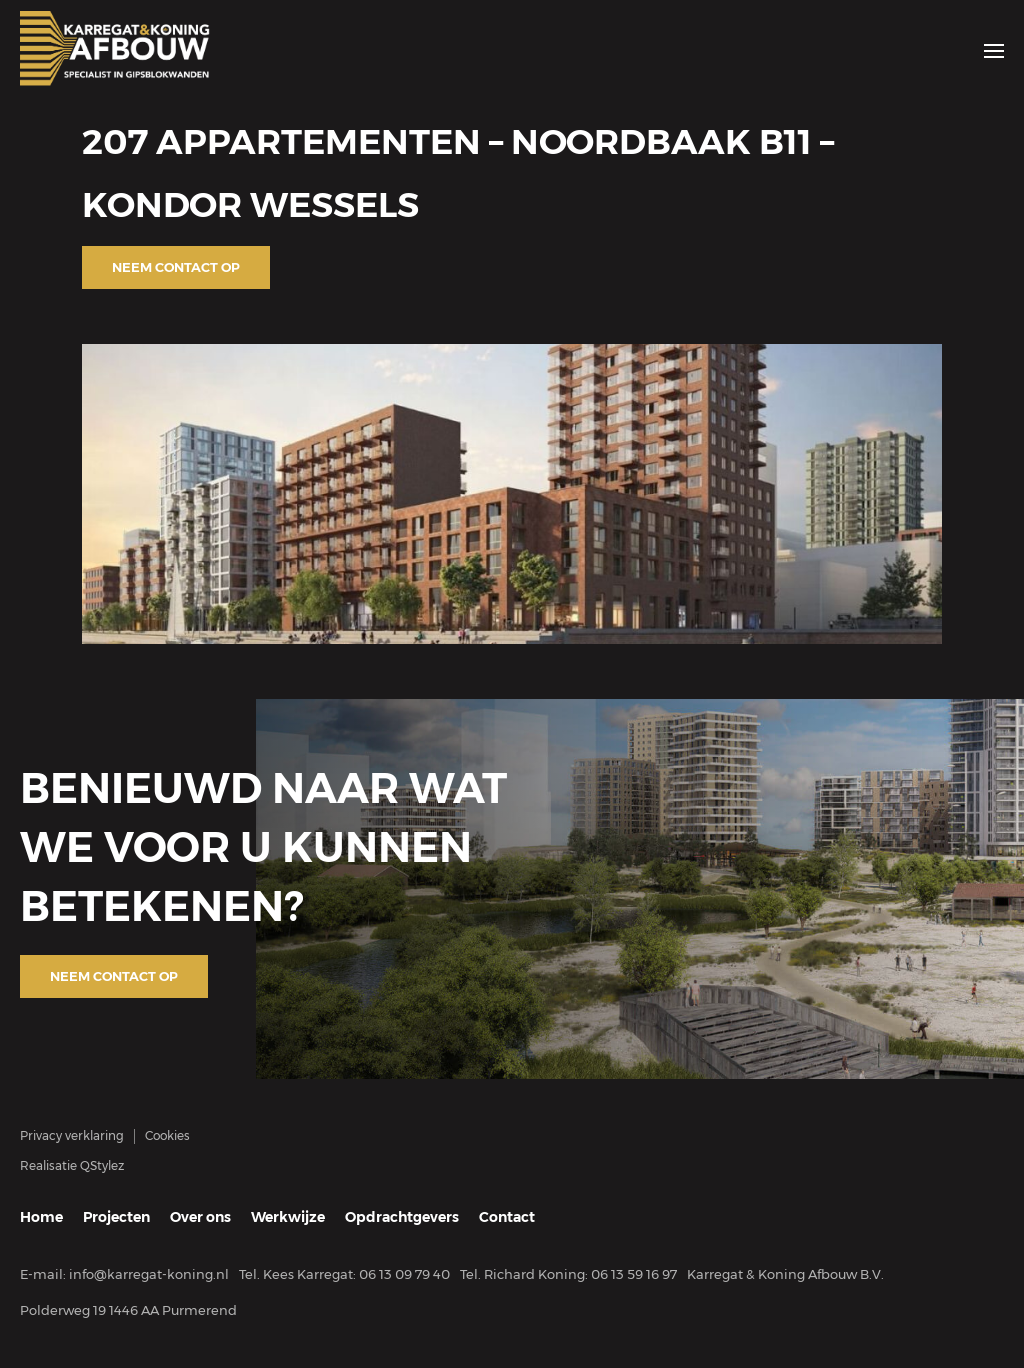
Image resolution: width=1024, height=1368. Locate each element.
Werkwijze (288, 1217)
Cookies (167, 1135)
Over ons (200, 1217)
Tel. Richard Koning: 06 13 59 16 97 (568, 1274)
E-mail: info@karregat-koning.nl (124, 1274)
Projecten (116, 1217)
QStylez (102, 1165)
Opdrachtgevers (402, 1217)
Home (41, 1217)
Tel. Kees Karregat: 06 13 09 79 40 (344, 1274)
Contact (507, 1217)
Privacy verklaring (72, 1135)
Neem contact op (176, 267)
